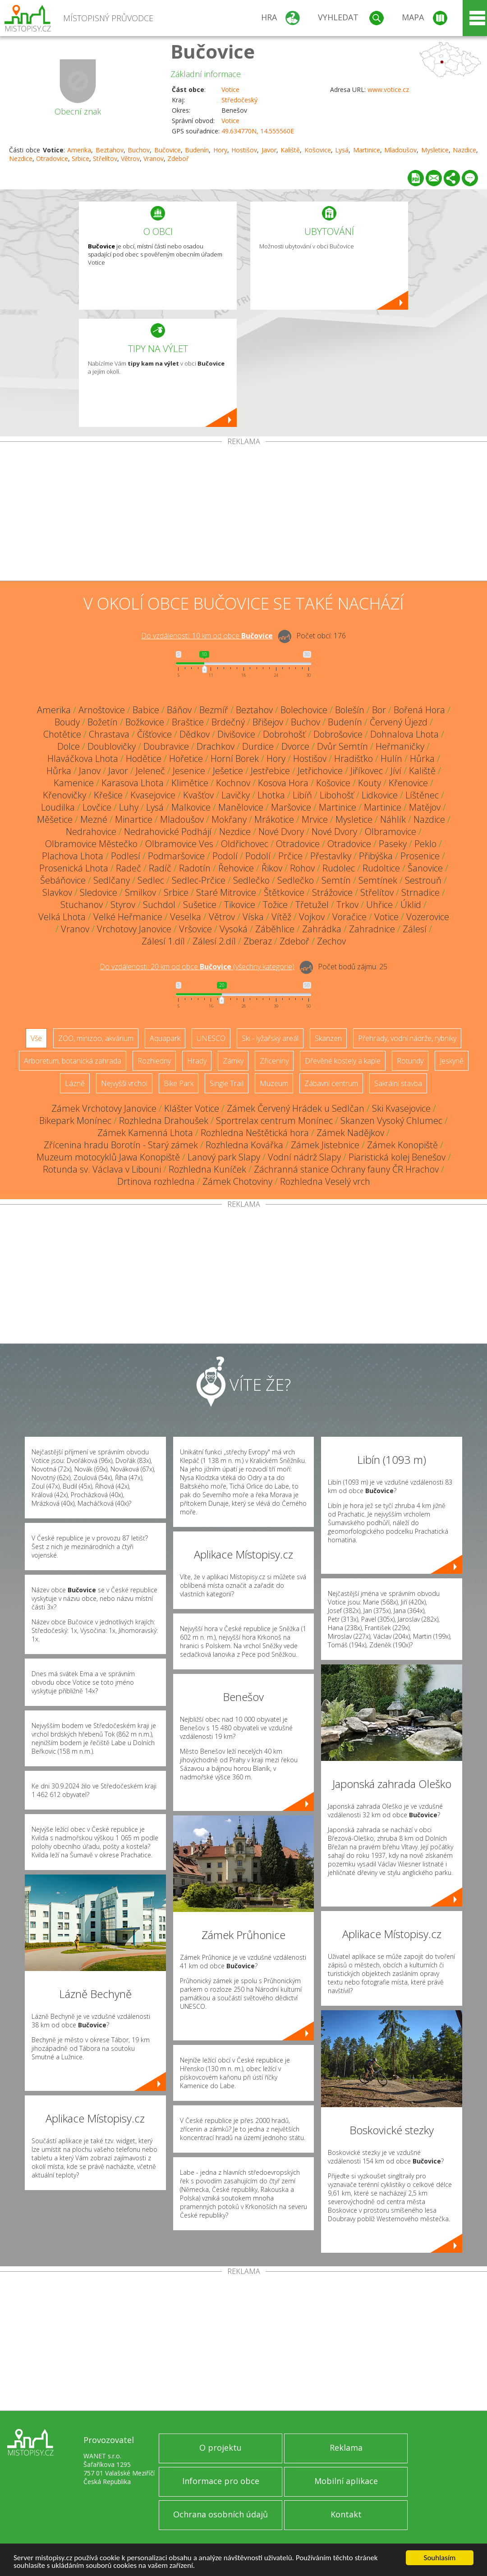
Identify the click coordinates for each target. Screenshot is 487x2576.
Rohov (302, 868)
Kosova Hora (283, 783)
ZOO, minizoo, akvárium (95, 1038)
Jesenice (189, 771)
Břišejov (268, 722)
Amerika (79, 150)
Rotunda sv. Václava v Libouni (102, 1169)
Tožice (275, 904)
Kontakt (346, 2514)
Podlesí (125, 856)
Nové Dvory (281, 831)
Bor (379, 710)
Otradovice (52, 158)
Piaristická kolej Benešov (397, 1157)
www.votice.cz (388, 89)
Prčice (290, 856)
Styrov (122, 904)
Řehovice (236, 868)
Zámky (233, 1061)
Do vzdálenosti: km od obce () (197, 967)
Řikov (272, 868)
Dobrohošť (284, 734)
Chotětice (62, 734)
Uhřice (379, 904)
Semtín (336, 880)
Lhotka (271, 795)
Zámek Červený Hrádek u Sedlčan (295, 1108)
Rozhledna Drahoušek (163, 1120)
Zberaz (258, 941)
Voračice (349, 917)
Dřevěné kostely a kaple (343, 1061)
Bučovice (212, 51)
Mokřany (229, 819)
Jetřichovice (320, 771)
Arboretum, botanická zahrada (72, 1061)
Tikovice (239, 904)
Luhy (128, 807)
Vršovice (195, 929)
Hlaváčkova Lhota (82, 758)
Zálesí (415, 929)
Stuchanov (81, 904)
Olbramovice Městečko (91, 844)
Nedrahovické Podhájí (167, 831)
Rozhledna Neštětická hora (255, 1133)
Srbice (80, 158)
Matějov (425, 807)
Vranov (153, 158)
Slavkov (57, 892)
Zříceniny (274, 1061)
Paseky (393, 844)
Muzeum (274, 1083)
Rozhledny (154, 1061)
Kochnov (233, 783)
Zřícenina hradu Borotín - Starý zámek (121, 1145)
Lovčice (97, 807)
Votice (230, 89)
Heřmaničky (400, 746)
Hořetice (186, 758)
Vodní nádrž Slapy (304, 1157)
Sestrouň (423, 880)
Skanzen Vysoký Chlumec (391, 1120)
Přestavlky (330, 856)
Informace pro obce (220, 2480)
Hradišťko (353, 758)
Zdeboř (178, 158)
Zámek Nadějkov (350, 1133)
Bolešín (349, 710)
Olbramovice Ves (179, 844)
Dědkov (194, 734)
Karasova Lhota (132, 783)
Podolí (225, 856)
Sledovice (98, 892)
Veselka (185, 917)
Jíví (396, 771)
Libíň (302, 795)
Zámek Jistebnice (325, 1145)
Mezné (93, 819)
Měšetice (55, 819)
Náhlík (393, 819)
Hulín (391, 758)
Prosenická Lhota (73, 868)
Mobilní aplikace (346, 2480)
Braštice (188, 722)
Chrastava (109, 734)
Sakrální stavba (398, 1083)
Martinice (366, 150)
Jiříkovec (366, 771)
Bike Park (178, 1083)
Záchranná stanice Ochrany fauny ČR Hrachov (346, 1169)
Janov (90, 771)
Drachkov (215, 746)
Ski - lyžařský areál (270, 1038)
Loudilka (58, 807)
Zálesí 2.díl (214, 941)
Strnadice (420, 892)
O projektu (220, 2447)
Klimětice (189, 783)
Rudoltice (381, 868)
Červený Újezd (398, 722)
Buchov (139, 150)
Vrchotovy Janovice (134, 929)
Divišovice (236, 734)
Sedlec (151, 880)
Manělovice (240, 807)
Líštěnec (422, 795)
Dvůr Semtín (342, 746)
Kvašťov (198, 795)
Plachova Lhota (72, 856)
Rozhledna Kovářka (244, 1145)
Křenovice (408, 783)
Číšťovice (154, 734)
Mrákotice (274, 819)
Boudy (67, 722)
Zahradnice (372, 929)
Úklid (410, 904)
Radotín (195, 868)
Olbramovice (390, 831)
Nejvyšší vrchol (124, 1083)
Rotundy (410, 1061)
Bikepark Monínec (75, 1120)
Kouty (369, 783)
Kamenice (74, 783)
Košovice (317, 150)
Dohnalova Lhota (404, 734)
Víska (253, 917)
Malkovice (191, 807)
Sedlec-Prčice (198, 880)
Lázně (75, 1083)
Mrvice (315, 819)
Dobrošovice (338, 734)
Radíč (160, 868)
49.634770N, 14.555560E (257, 131)
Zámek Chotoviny (237, 1181)
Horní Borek (235, 758)
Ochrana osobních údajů (220, 2514)
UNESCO (211, 1038)
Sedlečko (251, 880)
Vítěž (281, 917)
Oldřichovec (244, 844)
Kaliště (290, 150)
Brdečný (228, 722)
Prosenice (420, 856)
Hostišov (244, 150)
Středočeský (239, 100)
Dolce (68, 746)
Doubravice (166, 746)
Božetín (102, 722)
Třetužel (312, 904)
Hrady (197, 1061)
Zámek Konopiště (402, 1145)
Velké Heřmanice (127, 917)
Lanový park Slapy (224, 1157)
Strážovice (332, 892)
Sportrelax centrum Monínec (274, 1120)
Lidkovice (380, 795)
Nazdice (464, 150)
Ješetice (228, 771)
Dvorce (295, 746)
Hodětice (143, 758)
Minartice (133, 819)
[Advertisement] (243, 513)
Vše (36, 1038)
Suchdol (159, 904)
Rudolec (338, 868)
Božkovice (144, 722)
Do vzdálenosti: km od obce (207, 636)
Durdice (258, 746)
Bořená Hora (419, 710)
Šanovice (425, 868)
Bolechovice (303, 710)
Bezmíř (213, 710)
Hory (220, 150)
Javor (269, 150)
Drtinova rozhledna (156, 1181)
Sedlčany (111, 880)
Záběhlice (274, 929)
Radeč (128, 868)
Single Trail (227, 1083)
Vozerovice (427, 917)
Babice (146, 710)
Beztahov (110, 150)
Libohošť (337, 795)
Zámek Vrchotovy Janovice (103, 1108)
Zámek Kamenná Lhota (145, 1133)
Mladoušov (400, 150)
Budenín (197, 150)
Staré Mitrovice (226, 892)
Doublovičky (111, 746)
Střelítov (105, 158)
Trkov (347, 904)
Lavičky (235, 795)
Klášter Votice (191, 1108)
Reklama (346, 2447)
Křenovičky (64, 795)
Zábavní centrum (331, 1083)
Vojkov (312, 917)
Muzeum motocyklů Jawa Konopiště (108, 1157)
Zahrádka (321, 929)
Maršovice (291, 807)
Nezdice (20, 158)
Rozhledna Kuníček (207, 1169)
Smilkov (140, 892)
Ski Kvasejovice (401, 1108)
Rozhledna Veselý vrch (325, 1181)
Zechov (331, 941)
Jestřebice (270, 771)
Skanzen (328, 1038)
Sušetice (199, 904)
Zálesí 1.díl (163, 941)
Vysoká (234, 929)
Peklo (425, 844)
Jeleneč (150, 771)
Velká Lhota (62, 917)
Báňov (179, 710)
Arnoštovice (101, 710)
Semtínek (377, 880)
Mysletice (435, 150)
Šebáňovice (63, 880)
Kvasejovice (152, 795)
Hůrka (422, 758)
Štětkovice (284, 892)
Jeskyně (452, 1061)
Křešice (108, 795)
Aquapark (165, 1038)
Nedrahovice (91, 831)
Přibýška (376, 856)
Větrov (130, 158)
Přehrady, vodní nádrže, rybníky (407, 1038)
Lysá (342, 150)
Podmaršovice (176, 856)
